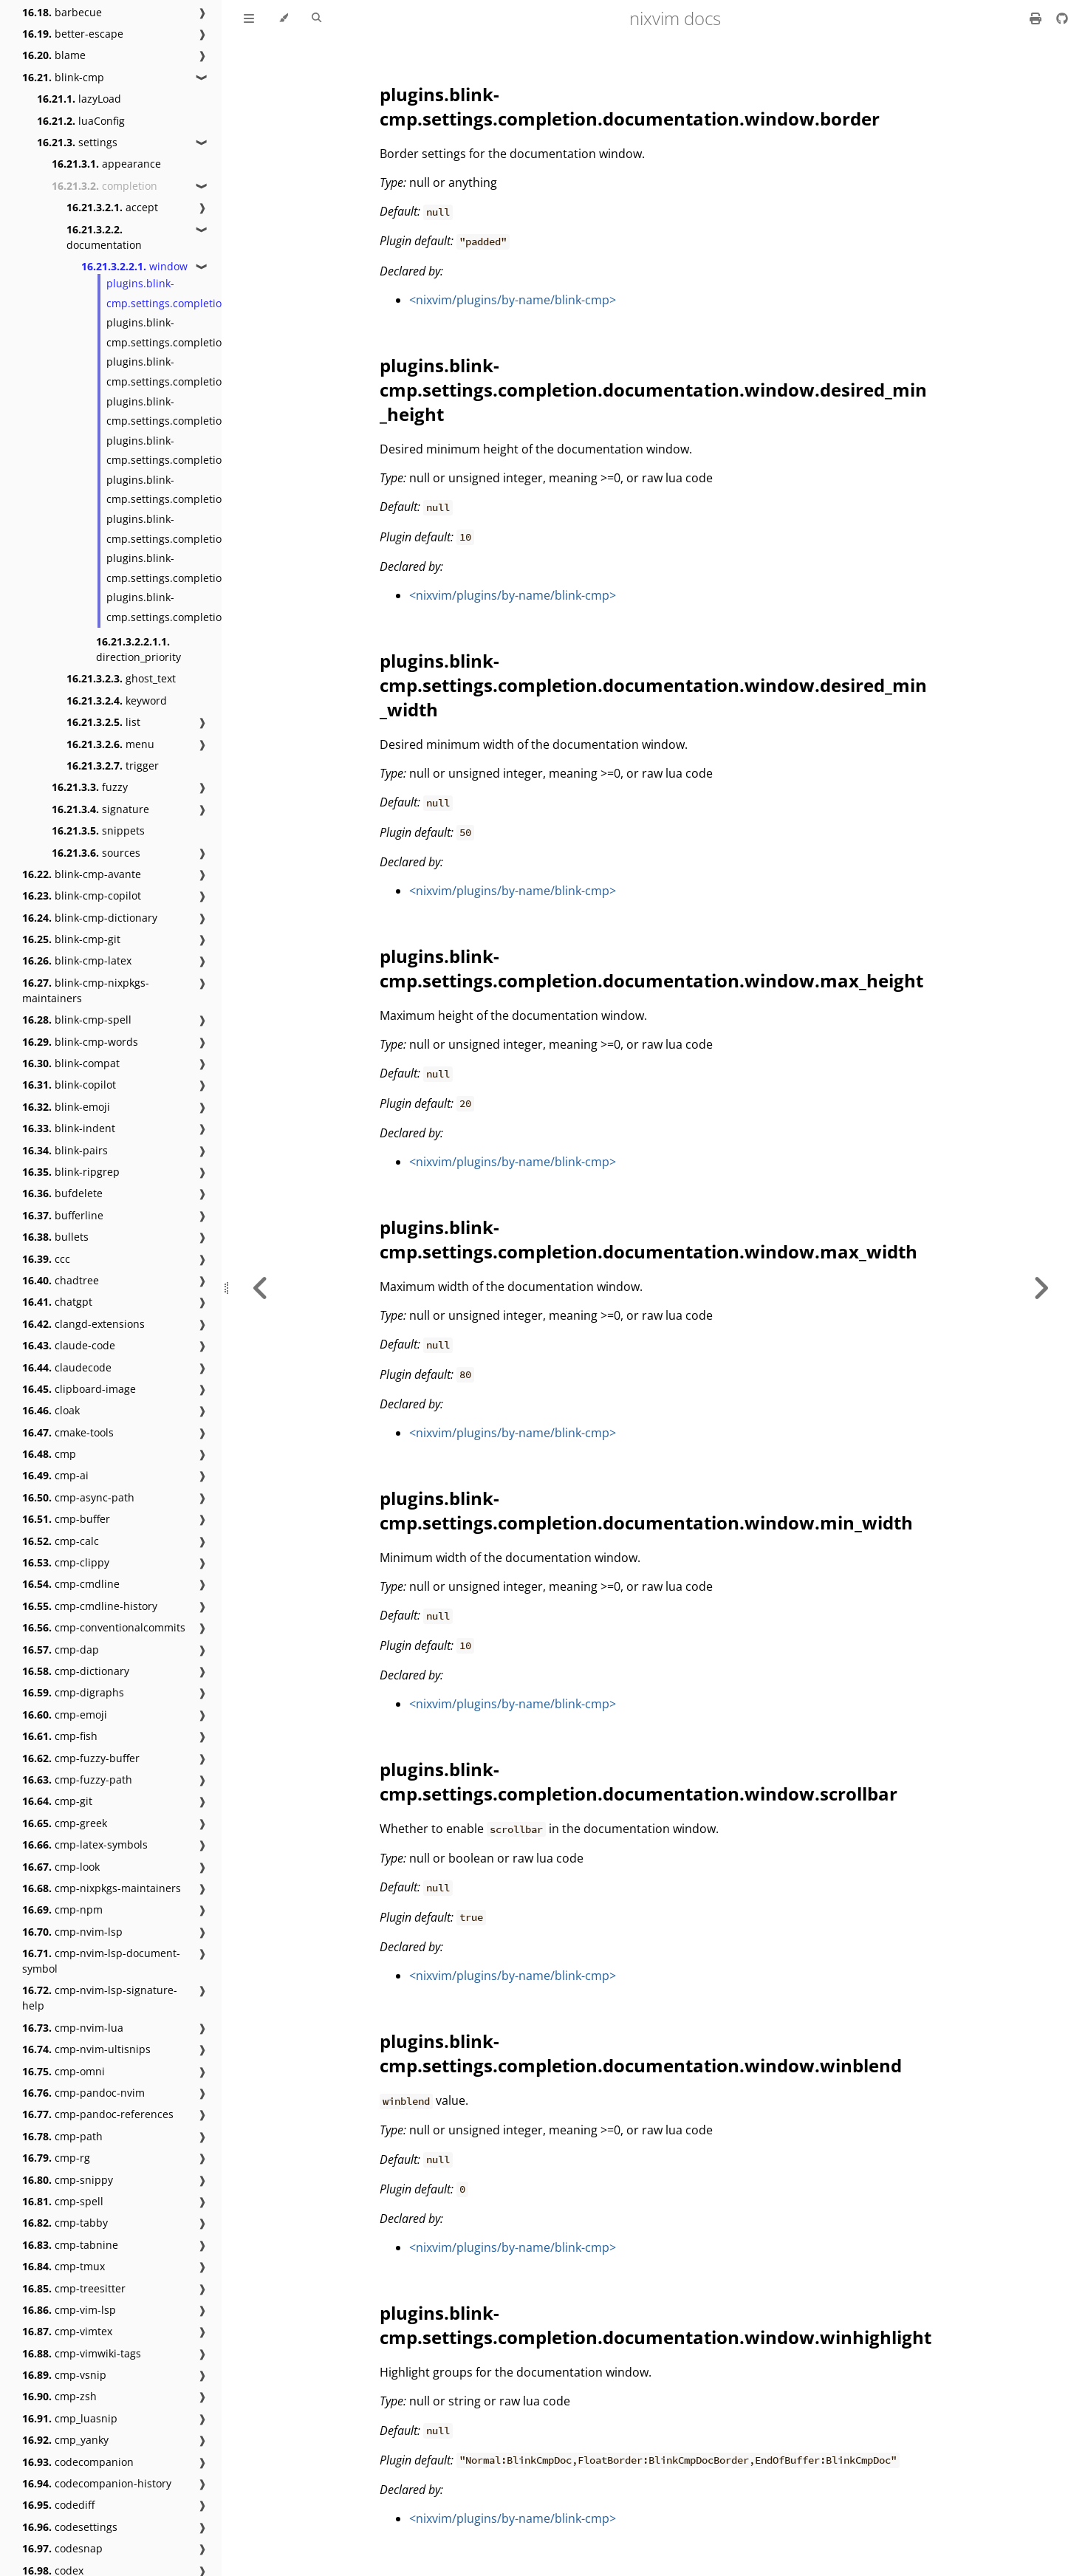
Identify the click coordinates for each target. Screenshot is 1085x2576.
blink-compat (71, 1063)
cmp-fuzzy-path (77, 1779)
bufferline (62, 1215)
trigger (112, 765)
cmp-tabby (65, 2223)
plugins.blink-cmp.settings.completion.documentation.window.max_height (651, 968)
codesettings (69, 2527)
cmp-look (61, 1867)
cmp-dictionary (75, 1671)
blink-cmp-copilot (81, 895)
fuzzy (90, 787)
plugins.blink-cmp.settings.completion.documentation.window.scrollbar (638, 1781)
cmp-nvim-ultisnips (86, 2049)
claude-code (68, 1345)
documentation (104, 237)
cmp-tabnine (70, 2245)
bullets (55, 1237)
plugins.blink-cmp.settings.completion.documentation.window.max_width (648, 1239)
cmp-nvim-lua (72, 2028)
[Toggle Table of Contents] (249, 18)
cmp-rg (56, 2158)
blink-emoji (66, 1107)
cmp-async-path (78, 1497)
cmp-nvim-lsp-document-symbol (101, 1961)
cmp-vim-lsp (69, 2310)
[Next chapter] (1040, 1288)
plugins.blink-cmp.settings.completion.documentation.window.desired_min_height (653, 389)
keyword (116, 700)
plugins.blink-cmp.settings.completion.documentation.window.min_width (646, 1510)
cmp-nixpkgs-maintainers (101, 1888)
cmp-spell (62, 2201)
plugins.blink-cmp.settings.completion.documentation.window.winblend (641, 2053)
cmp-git (57, 1801)
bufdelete (62, 1193)
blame (54, 55)
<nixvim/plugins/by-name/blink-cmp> (512, 300)
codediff (58, 2505)
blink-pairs (65, 1150)
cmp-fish (59, 1736)
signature (100, 809)
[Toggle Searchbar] (316, 18)
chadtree (60, 1280)
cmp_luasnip (69, 2418)
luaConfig (81, 121)
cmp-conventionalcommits (103, 1627)
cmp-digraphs (73, 1692)
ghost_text (121, 678)
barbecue (62, 12)
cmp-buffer (66, 1519)
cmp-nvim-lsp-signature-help (99, 1997)
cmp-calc (60, 1541)
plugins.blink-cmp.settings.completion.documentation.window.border (630, 106)
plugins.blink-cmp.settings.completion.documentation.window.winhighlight (655, 2325)
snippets (98, 830)
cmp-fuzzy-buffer (81, 1758)
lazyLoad (79, 99)
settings (77, 142)
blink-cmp (63, 77)
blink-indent (68, 1128)
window (134, 266)
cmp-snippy (67, 2180)
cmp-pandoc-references (98, 2114)
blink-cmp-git (71, 939)
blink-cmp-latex (76, 960)
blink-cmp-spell (76, 1020)
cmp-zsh (59, 2396)
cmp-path (62, 2136)
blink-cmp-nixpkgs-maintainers (85, 990)
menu (110, 744)
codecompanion (78, 2462)
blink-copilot (69, 1085)
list (103, 722)
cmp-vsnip (64, 2375)
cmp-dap (60, 1649)
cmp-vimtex (67, 2331)
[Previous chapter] (260, 1288)
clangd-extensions (83, 1324)
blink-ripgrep (71, 1172)
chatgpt (57, 1302)
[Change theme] (283, 18)
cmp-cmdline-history (89, 1606)
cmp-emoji (64, 1714)
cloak (51, 1410)
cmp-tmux (63, 2266)
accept (112, 207)
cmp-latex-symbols (85, 1844)
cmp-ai (55, 1475)
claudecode (67, 1367)
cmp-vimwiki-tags (81, 2353)
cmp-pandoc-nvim (83, 2093)
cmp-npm (62, 1909)
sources (96, 853)
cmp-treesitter (74, 2288)
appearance (106, 164)
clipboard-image (79, 1389)
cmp (49, 1454)
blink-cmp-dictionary (89, 918)
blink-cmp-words (80, 1042)
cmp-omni (63, 2071)
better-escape (72, 34)
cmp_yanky (65, 2440)
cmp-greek (64, 1823)
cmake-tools (68, 1432)
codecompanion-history (96, 2483)
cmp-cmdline (71, 1584)
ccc (46, 1259)
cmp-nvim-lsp (72, 1932)
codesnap (62, 2548)
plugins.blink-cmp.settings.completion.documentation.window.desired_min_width (653, 685)
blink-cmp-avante (81, 874)
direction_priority (138, 649)
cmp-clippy (65, 1562)
